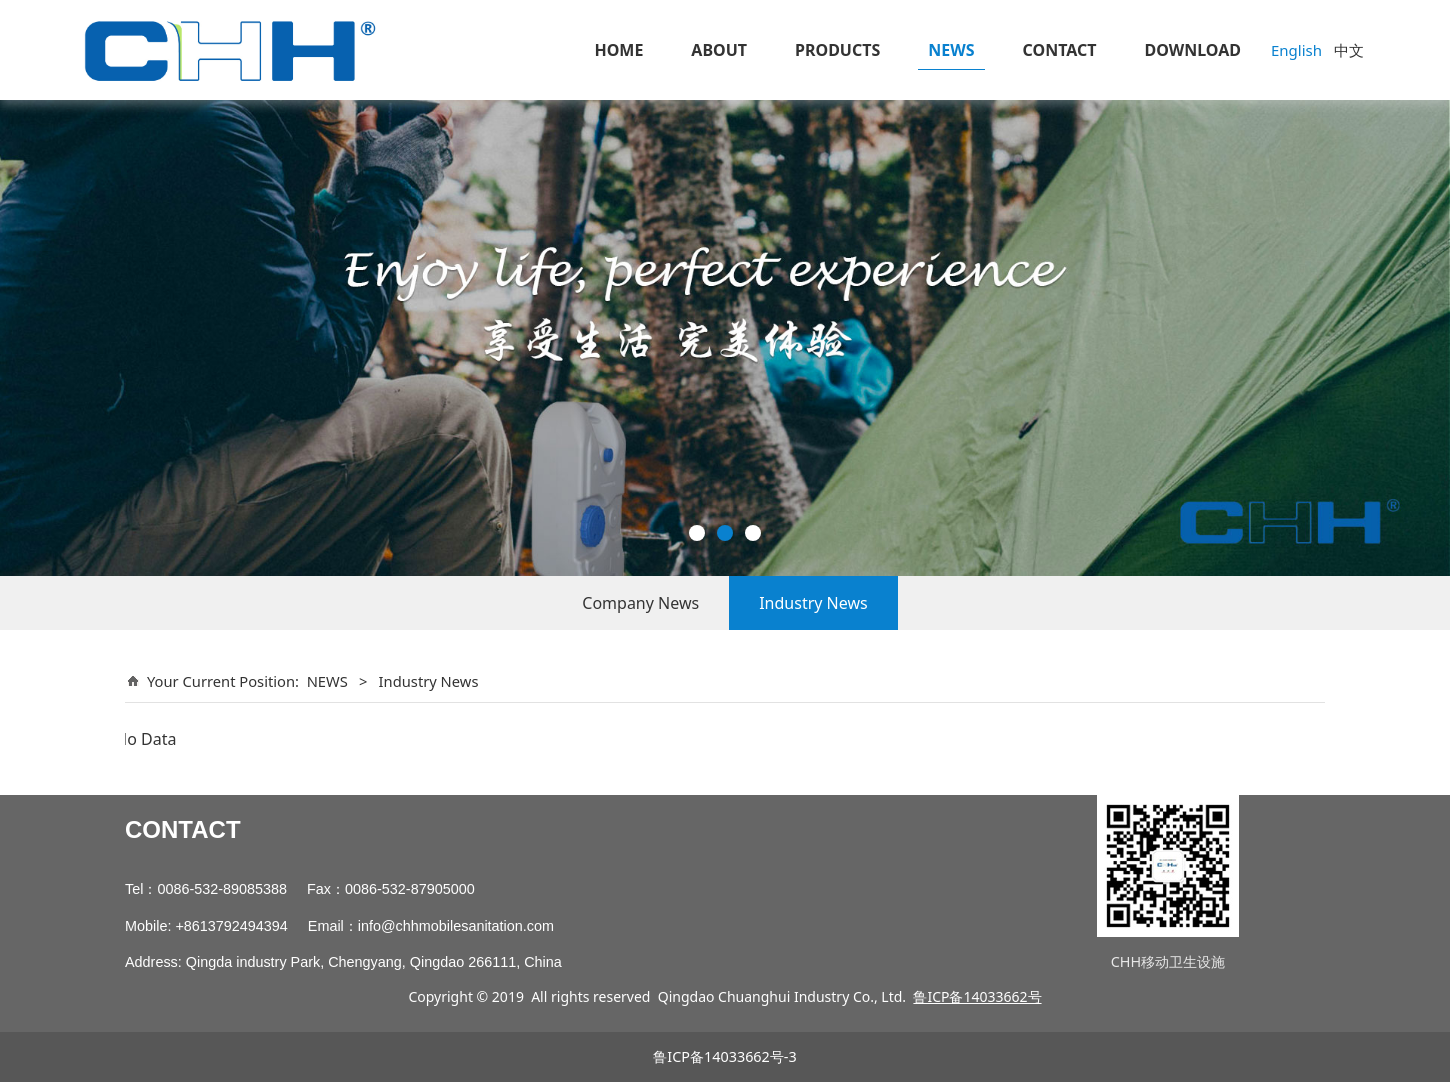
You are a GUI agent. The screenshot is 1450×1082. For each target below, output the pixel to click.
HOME (618, 50)
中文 (1349, 50)
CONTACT (1060, 50)
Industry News (813, 603)
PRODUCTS (837, 50)
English (1296, 50)
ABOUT (719, 50)
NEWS (951, 50)
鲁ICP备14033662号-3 (724, 1056)
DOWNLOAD (1193, 50)
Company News (640, 603)
